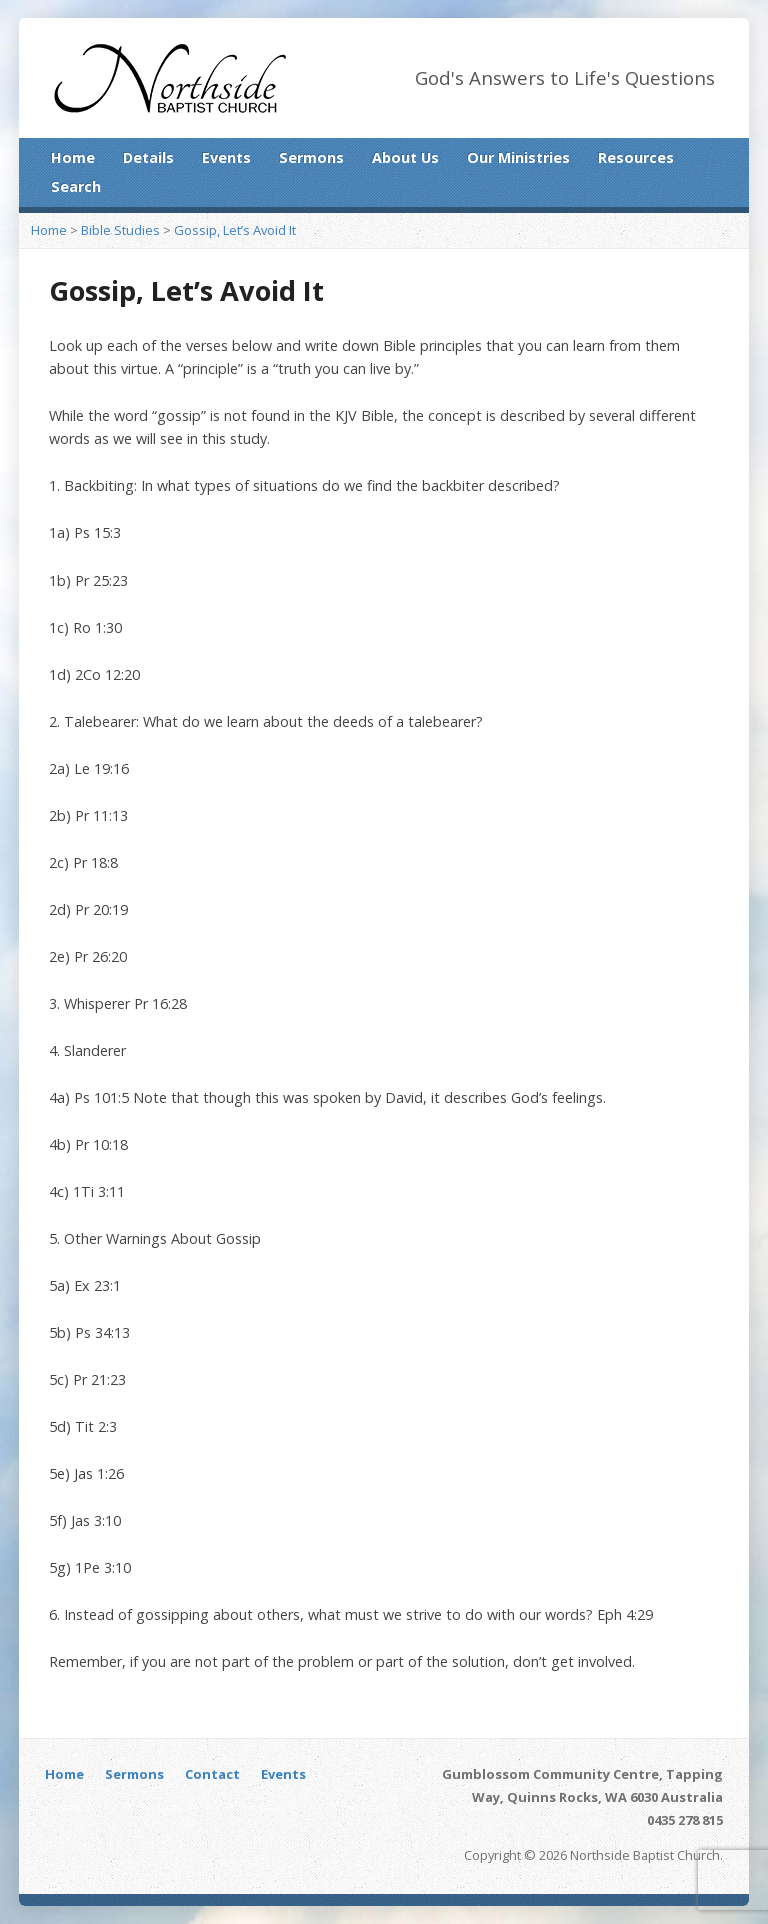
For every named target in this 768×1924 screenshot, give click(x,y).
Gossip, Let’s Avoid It (235, 230)
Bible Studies (120, 230)
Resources (636, 157)
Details (148, 157)
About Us (405, 157)
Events (226, 157)
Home (73, 157)
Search (76, 186)
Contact (212, 1774)
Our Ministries (518, 157)
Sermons (311, 157)
